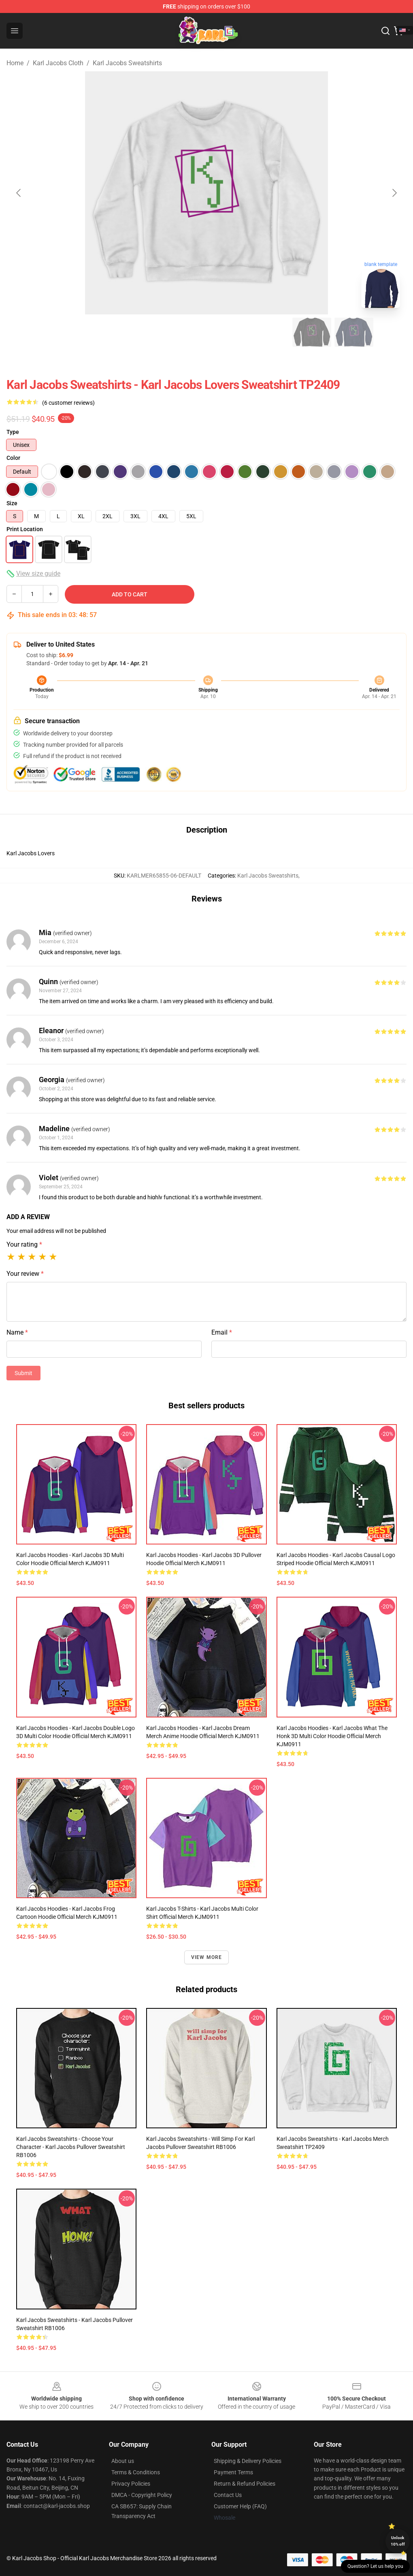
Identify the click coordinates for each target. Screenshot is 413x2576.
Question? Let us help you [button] (375, 2566)
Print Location (24, 529)
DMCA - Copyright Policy (141, 2495)
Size (11, 503)
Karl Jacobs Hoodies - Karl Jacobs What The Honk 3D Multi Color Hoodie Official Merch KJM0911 (332, 1736)
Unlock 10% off (398, 2540)
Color (13, 458)
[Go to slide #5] (227, 332)
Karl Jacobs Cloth (58, 63)
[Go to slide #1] (59, 332)
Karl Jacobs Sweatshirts (127, 63)
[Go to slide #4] (185, 332)
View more (206, 1957)
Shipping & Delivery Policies (247, 2461)
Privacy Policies (130, 2483)
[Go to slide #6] (269, 332)
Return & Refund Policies (244, 2483)
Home (14, 63)
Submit (23, 1373)
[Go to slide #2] (101, 332)
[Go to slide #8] (353, 332)
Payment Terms (233, 2472)
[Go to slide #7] (311, 332)
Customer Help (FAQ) (240, 2506)
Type (12, 432)
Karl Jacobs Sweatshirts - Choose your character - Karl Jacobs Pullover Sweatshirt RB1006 (70, 2147)
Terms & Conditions (135, 2472)
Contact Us (228, 2495)
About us (122, 2461)
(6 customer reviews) (68, 402)
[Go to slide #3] (143, 332)
